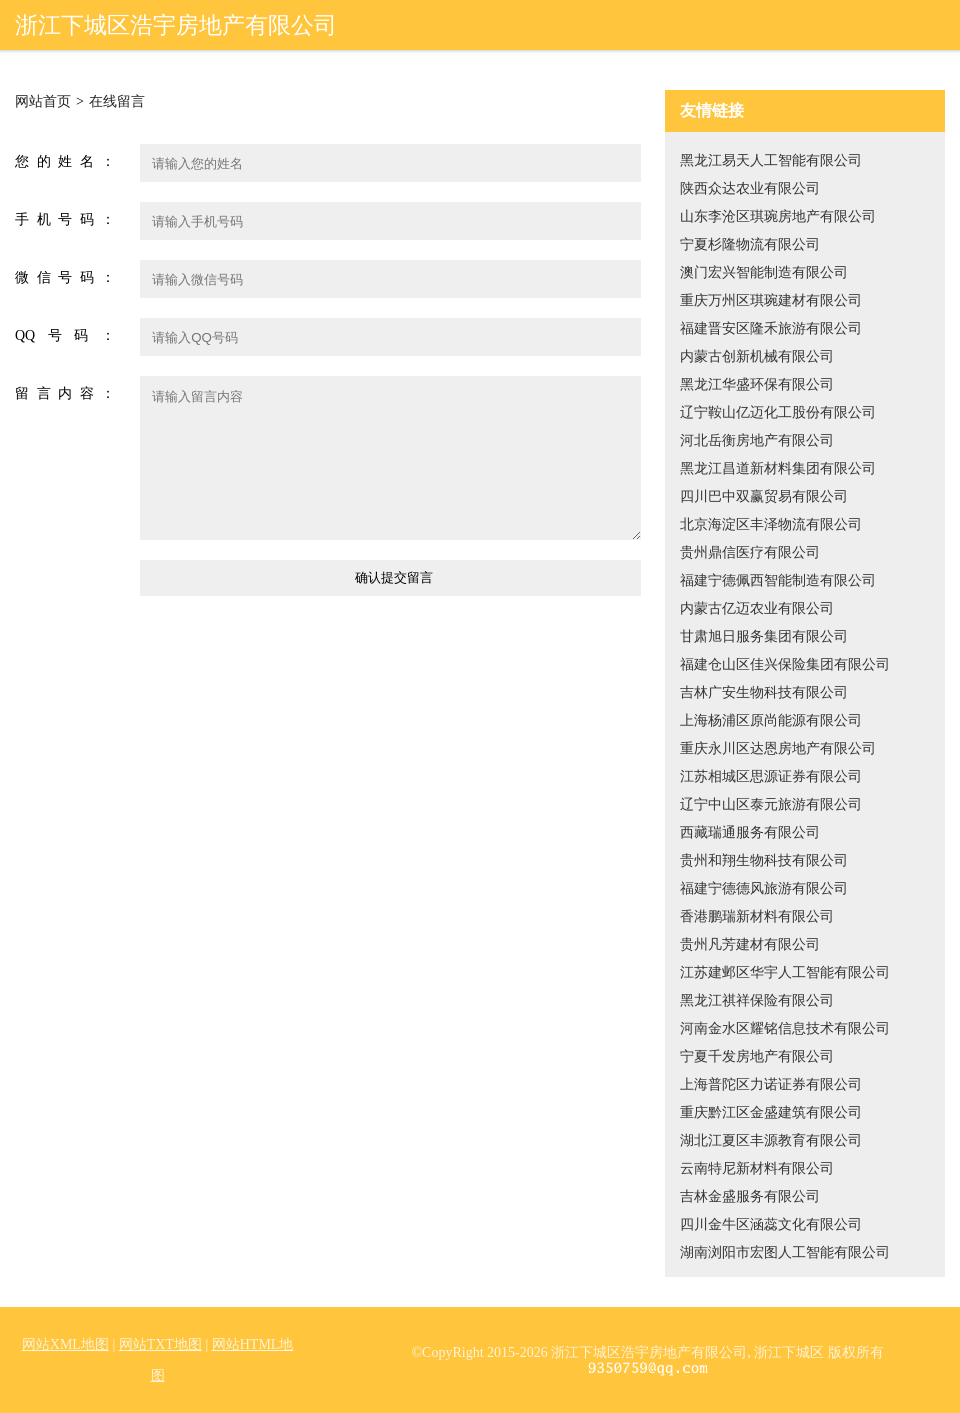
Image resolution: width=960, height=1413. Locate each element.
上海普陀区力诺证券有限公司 (771, 1084)
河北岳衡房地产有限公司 (757, 440)
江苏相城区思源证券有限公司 (771, 776)
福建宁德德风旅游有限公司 (764, 888)
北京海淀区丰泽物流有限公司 (771, 524)
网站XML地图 (65, 1344)
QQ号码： (65, 335)
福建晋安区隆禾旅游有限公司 (771, 328)
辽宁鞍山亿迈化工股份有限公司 (778, 412)
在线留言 (117, 102)
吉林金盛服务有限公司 (750, 1196)
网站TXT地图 (160, 1344)
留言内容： (65, 393)
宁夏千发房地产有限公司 (757, 1056)
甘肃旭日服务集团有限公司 (764, 636)
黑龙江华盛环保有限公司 (757, 384)
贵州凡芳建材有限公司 (750, 944)
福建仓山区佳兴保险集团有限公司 (785, 664)
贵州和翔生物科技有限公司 (764, 860)
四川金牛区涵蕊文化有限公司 (771, 1224)
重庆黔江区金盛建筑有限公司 (771, 1112)
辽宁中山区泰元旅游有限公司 (771, 804)
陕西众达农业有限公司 (750, 188)
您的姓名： (65, 161)
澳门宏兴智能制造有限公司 (764, 272)
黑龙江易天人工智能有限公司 (771, 160)
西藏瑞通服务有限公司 (750, 832)
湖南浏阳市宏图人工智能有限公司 (785, 1252)
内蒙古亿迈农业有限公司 (757, 608)
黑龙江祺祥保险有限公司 (757, 1000)
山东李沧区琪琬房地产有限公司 (778, 216)
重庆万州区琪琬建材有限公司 (771, 300)
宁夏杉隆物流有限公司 (750, 244)
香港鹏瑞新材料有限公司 (757, 916)
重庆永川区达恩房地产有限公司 (778, 748)
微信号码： (65, 277)
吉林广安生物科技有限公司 (764, 692)
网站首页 (43, 102)
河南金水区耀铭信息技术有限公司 (785, 1028)
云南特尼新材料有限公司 (757, 1168)
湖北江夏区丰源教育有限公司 (771, 1140)
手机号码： (65, 219)
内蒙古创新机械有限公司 (757, 356)
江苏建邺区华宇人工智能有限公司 (785, 972)
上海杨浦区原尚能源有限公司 (771, 720)
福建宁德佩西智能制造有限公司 (778, 580)
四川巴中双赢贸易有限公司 (764, 496)
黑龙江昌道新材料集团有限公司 (778, 468)
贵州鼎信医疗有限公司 (750, 552)
